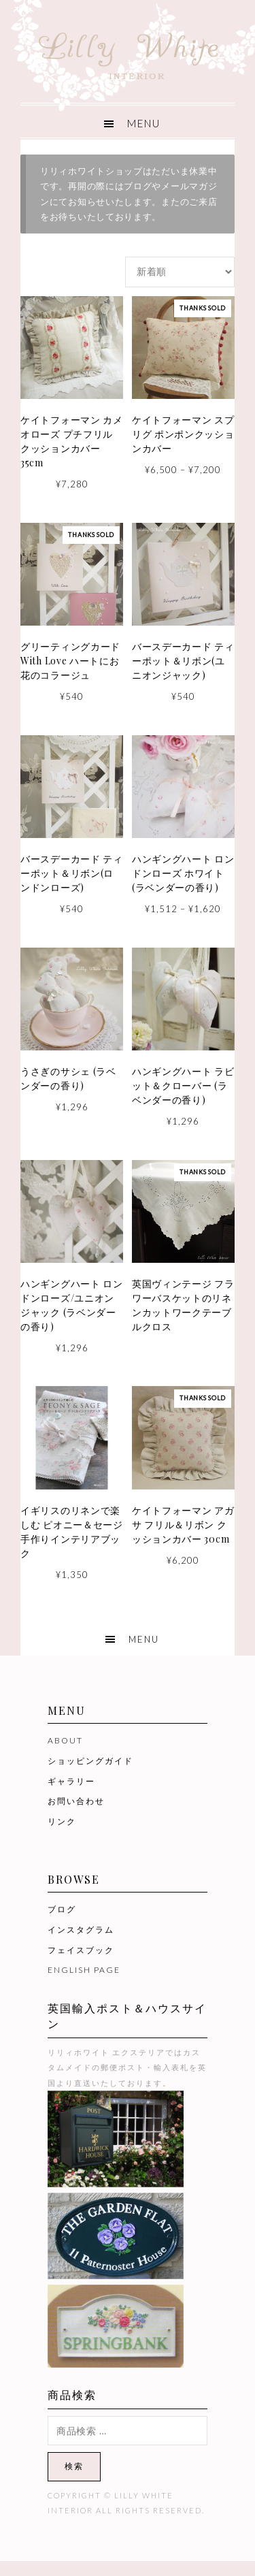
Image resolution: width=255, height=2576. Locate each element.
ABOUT (65, 1740)
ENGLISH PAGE (84, 1970)
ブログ (62, 1909)
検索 (74, 2466)
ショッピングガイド (90, 1761)
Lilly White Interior (127, 52)
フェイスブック (81, 1950)
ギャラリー (71, 1781)
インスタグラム (81, 1930)
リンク (62, 1821)
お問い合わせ (76, 1801)
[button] (127, 121)
